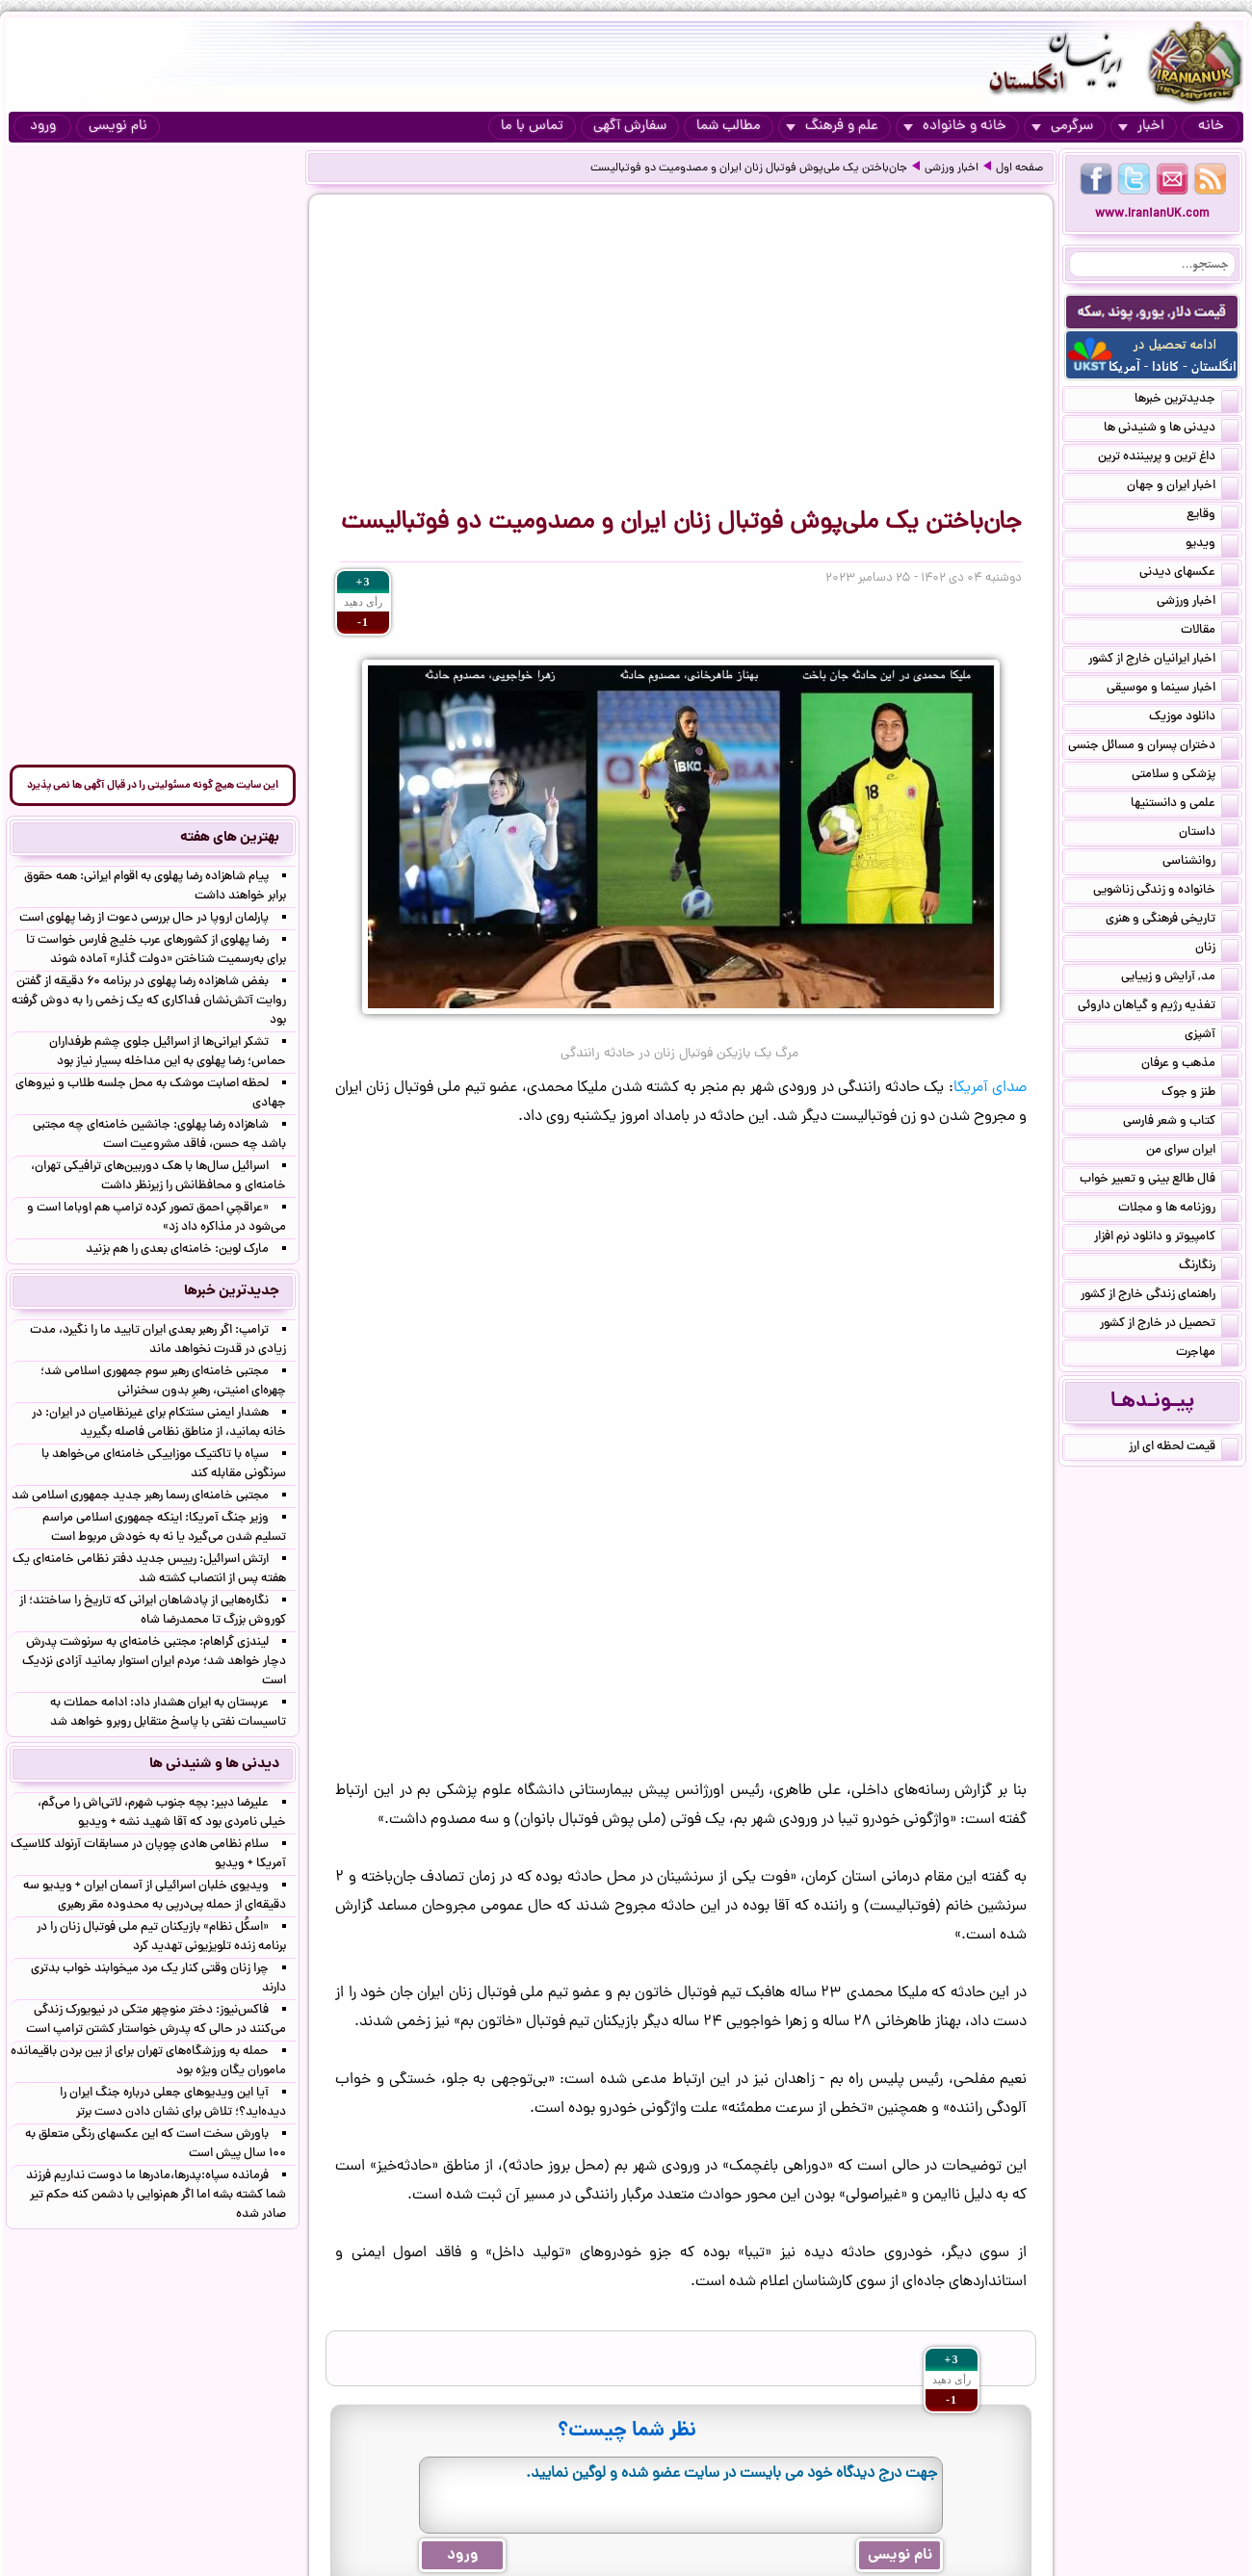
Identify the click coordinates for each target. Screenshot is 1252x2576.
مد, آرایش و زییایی (1180, 978)
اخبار (1141, 127)
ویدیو (1212, 545)
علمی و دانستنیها (1185, 805)
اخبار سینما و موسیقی (1173, 689)
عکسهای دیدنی (1189, 574)
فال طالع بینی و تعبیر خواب (1159, 1180)
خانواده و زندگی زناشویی (1166, 891)
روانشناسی (1200, 862)
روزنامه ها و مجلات (1178, 1209)
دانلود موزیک (1194, 718)
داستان (1209, 834)
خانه (1211, 127)
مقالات (1210, 631)
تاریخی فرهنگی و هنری (1172, 920)
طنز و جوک (1200, 1094)
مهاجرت (1207, 1354)
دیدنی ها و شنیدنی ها (1171, 429)
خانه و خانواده (954, 127)
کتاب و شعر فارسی (1181, 1122)
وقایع (1213, 516)
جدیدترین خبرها (1187, 400)
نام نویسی (118, 127)
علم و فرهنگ (832, 127)
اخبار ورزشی (951, 168)
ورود (43, 127)
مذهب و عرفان (1190, 1065)
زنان (1217, 949)
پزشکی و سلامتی (1185, 776)
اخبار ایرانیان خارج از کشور (1163, 660)
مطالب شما (728, 127)
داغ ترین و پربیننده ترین (1168, 458)
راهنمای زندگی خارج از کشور (1160, 1296)
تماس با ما (532, 127)
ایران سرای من (1192, 1151)
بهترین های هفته (229, 837)
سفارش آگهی (629, 127)
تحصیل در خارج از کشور (1169, 1325)
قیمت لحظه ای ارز (1184, 1448)
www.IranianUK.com (1152, 214)
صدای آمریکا (990, 1088)
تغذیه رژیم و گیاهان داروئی (1158, 1007)
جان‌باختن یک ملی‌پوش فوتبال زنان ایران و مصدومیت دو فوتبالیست (748, 168)
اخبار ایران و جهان (1183, 487)
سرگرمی (1062, 127)
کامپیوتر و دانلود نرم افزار (1166, 1238)
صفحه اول (1019, 168)
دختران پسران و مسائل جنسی (1153, 747)
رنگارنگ (1209, 1267)
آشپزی (1212, 1036)
